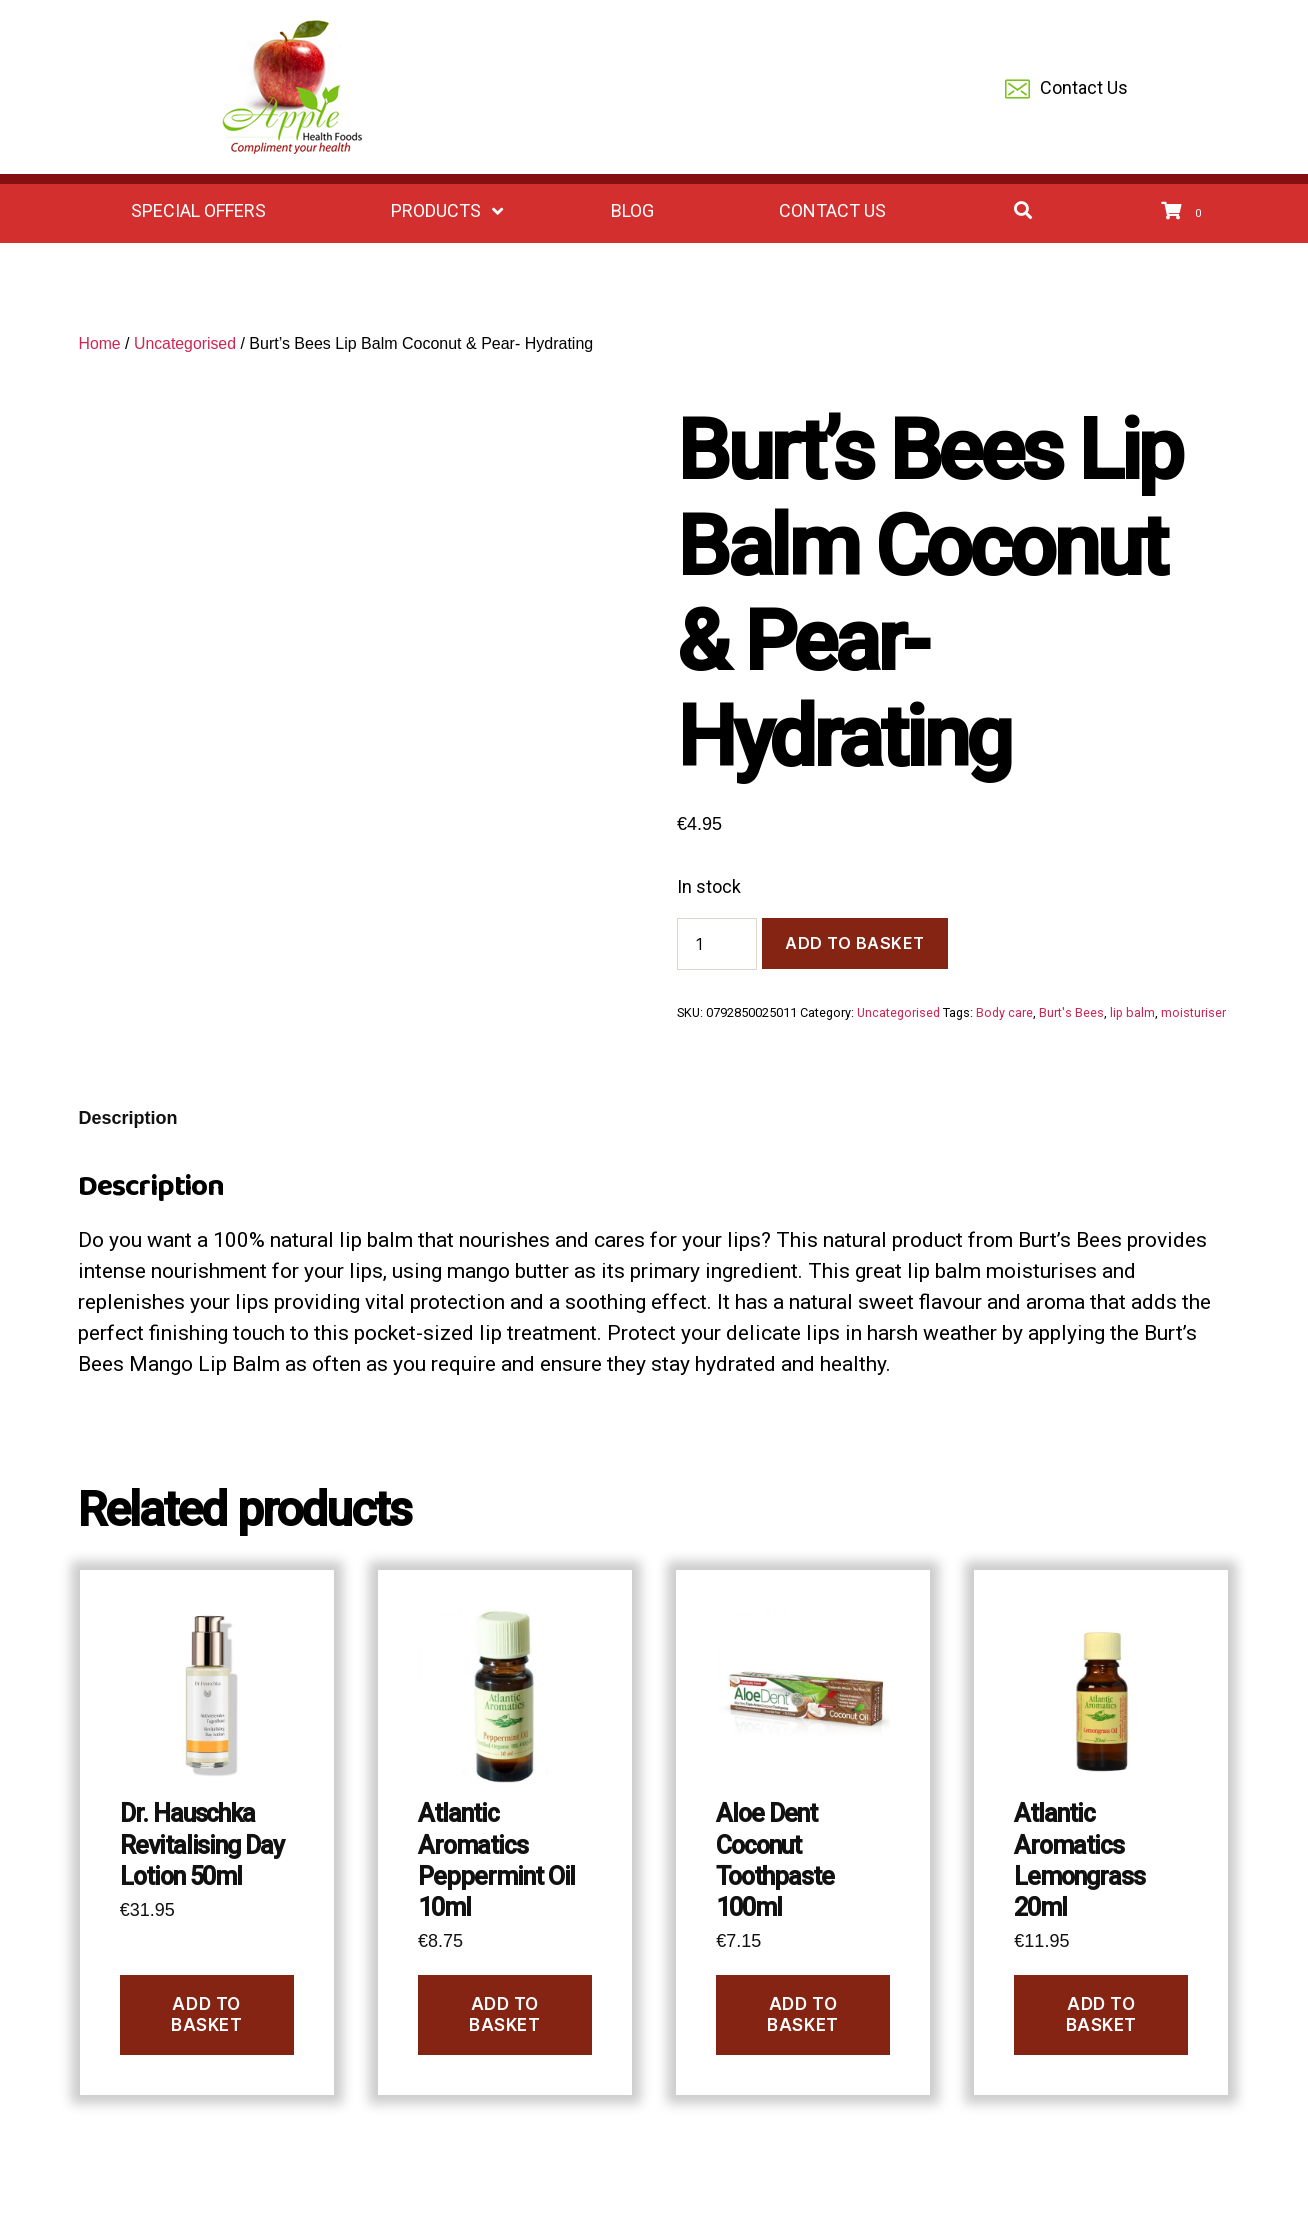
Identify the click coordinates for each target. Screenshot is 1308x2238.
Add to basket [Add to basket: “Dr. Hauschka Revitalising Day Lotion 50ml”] (206, 2014)
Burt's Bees (1071, 1012)
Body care (1004, 1012)
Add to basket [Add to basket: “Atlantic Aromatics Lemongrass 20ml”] (1101, 2014)
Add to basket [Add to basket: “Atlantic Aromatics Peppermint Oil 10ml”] (504, 2014)
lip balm (1132, 1012)
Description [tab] (127, 1118)
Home (99, 343)
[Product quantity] (717, 944)
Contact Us (1066, 89)
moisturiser (1193, 1012)
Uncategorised (186, 343)
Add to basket (855, 943)
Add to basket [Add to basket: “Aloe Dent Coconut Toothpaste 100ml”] (802, 2014)
